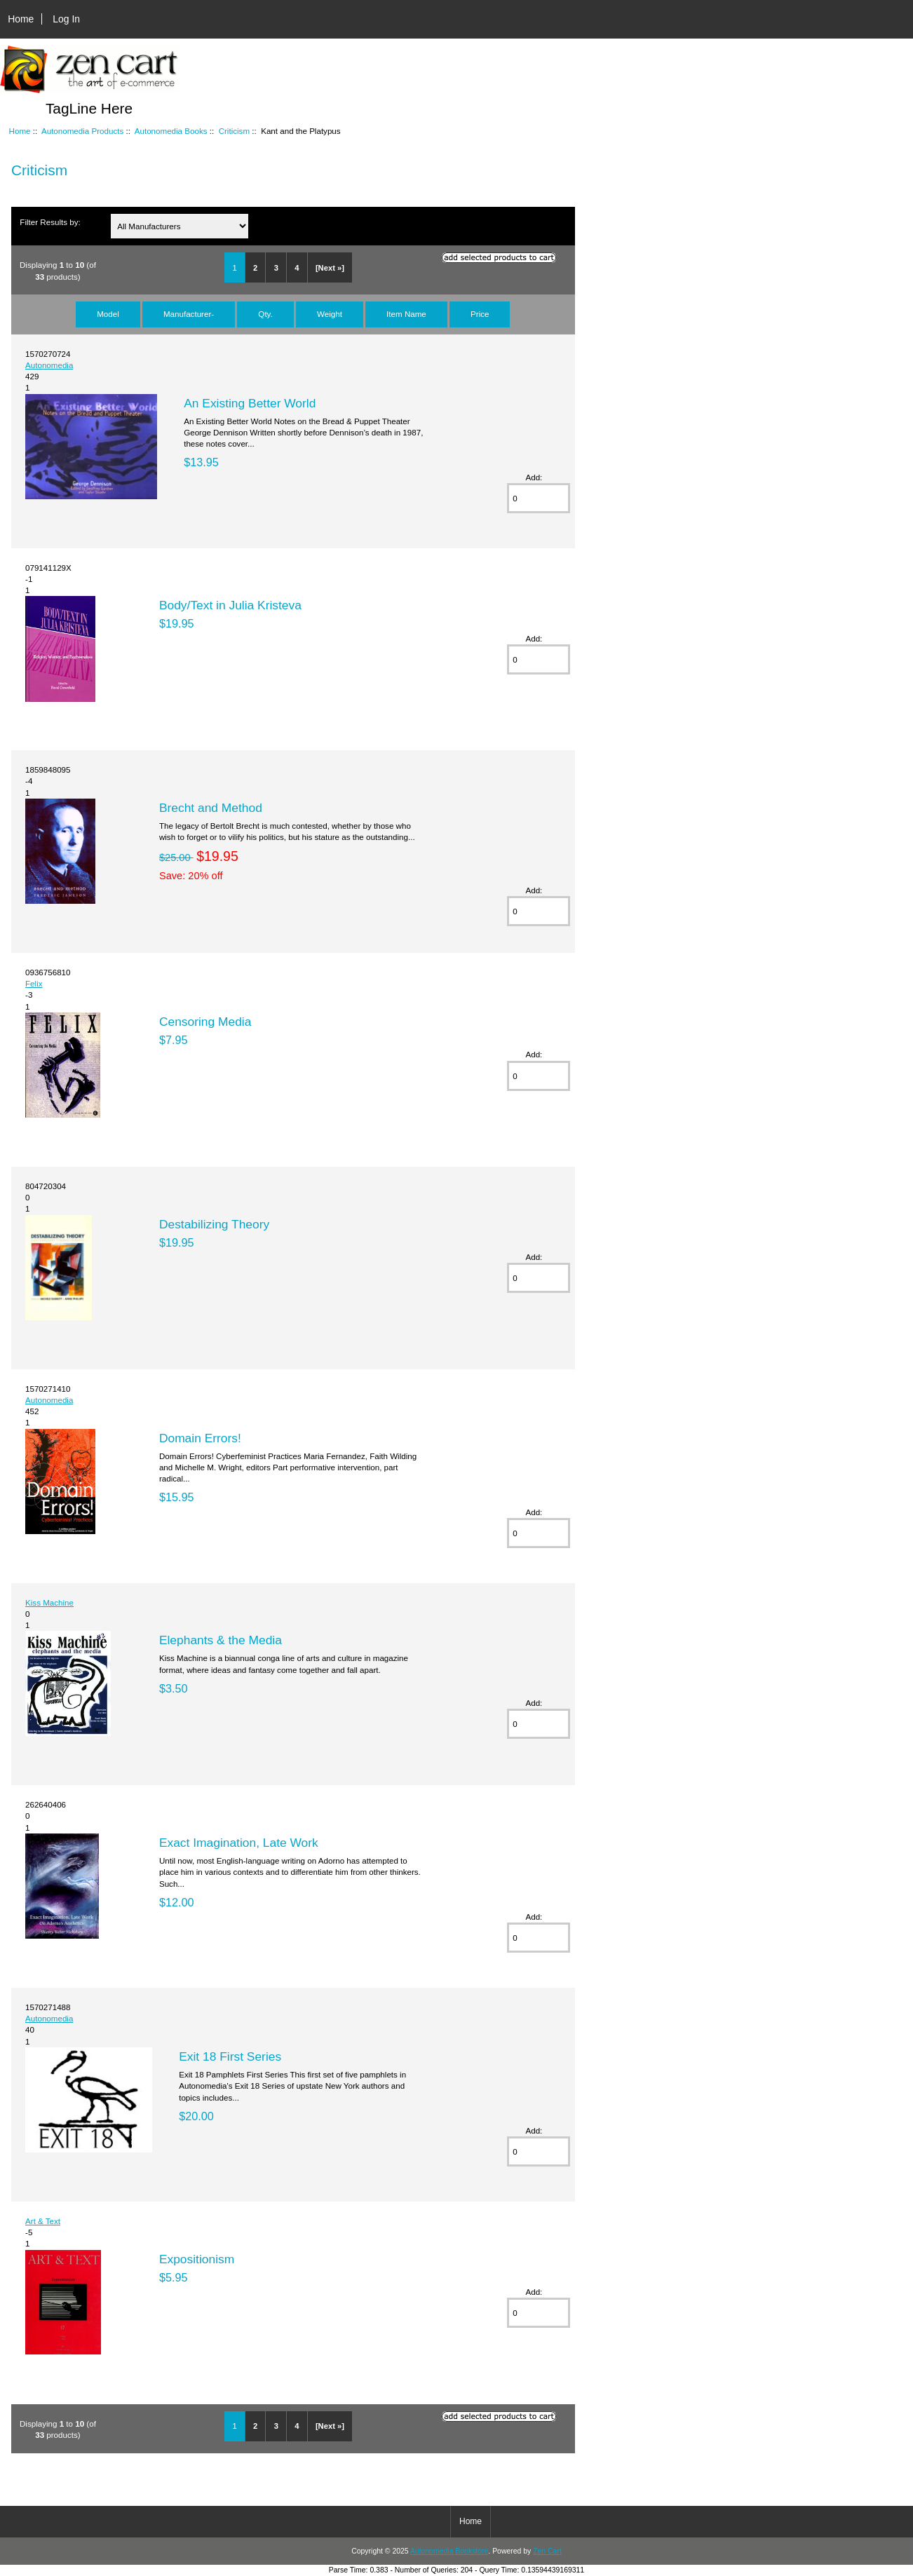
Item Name (406, 313)
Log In (66, 19)
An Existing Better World (250, 403)
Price (480, 313)
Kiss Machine (49, 1602)
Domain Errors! (200, 1438)
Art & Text (42, 2220)
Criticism (234, 130)
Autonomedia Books (171, 130)
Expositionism (196, 2259)
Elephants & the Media (220, 1640)
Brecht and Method (210, 808)
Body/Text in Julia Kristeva (230, 605)
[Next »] (330, 268)
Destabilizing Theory (214, 1224)
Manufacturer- (188, 313)
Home (21, 19)
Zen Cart (547, 2551)
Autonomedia (49, 365)
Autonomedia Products (82, 130)
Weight (329, 313)
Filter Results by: (50, 221)
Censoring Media (205, 1022)
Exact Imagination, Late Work (238, 1843)
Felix (33, 983)
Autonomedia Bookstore (449, 2551)
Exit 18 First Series (230, 2056)
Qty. (265, 313)
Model (108, 313)
